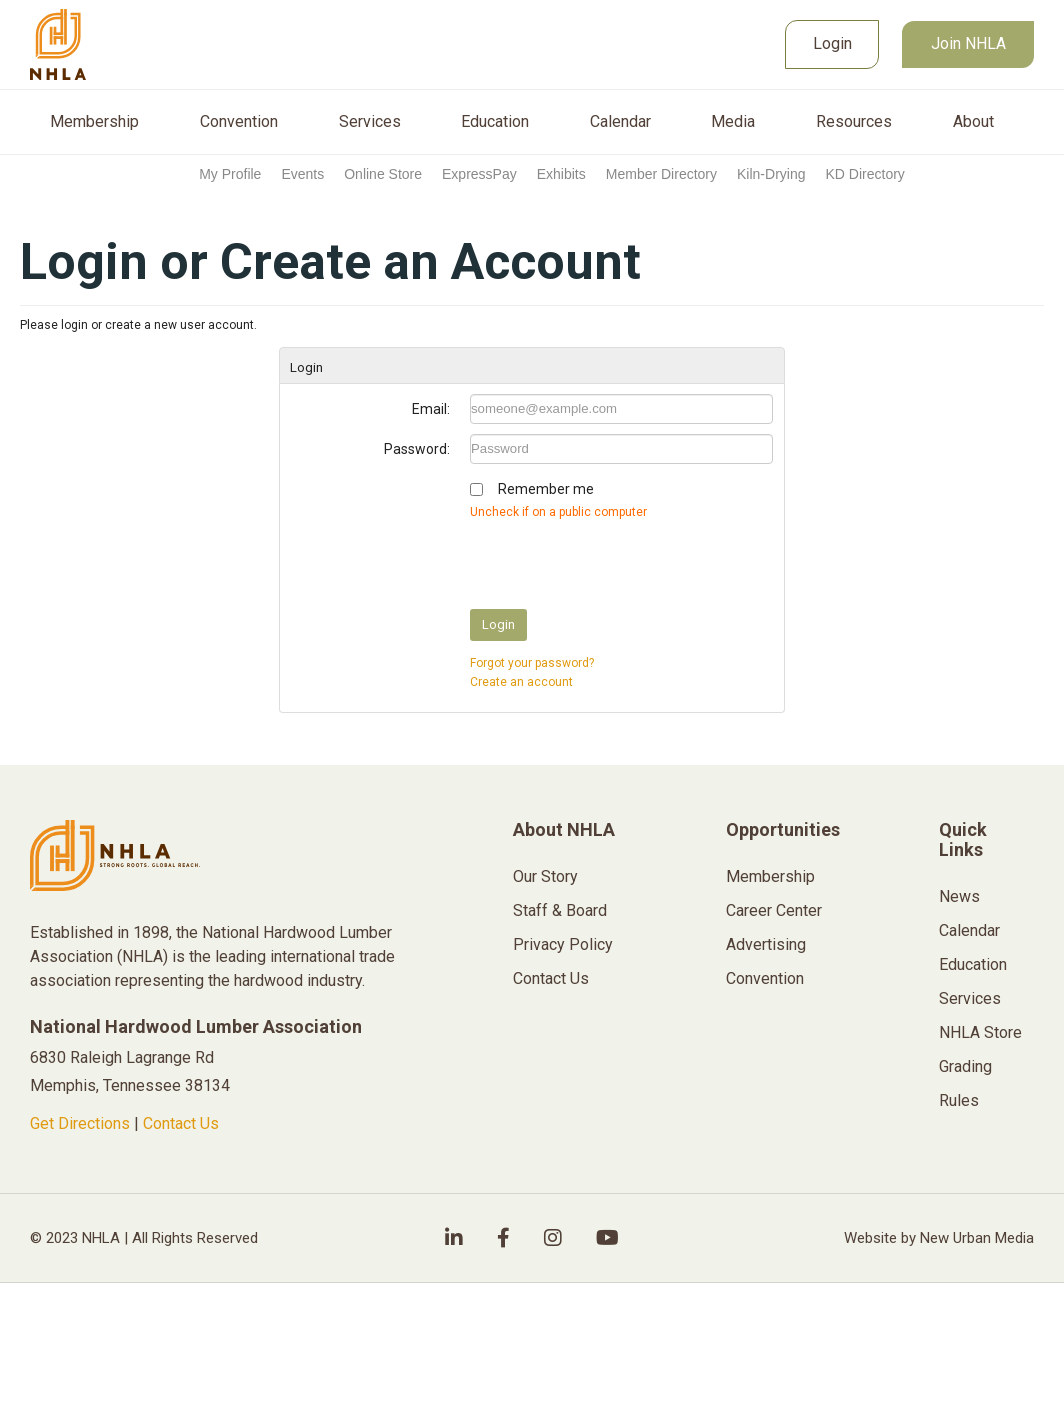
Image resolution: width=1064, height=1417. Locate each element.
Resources (854, 122)
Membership (94, 122)
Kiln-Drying (771, 174)
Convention (239, 122)
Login (832, 43)
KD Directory (864, 174)
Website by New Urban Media (939, 1238)
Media (733, 122)
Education (495, 122)
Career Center (774, 910)
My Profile (230, 174)
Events (302, 174)
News (959, 896)
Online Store (383, 174)
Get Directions (80, 1123)
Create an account (521, 682)
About (973, 122)
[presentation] (622, 560)
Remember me (546, 489)
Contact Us (181, 1123)
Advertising (766, 944)
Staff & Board (560, 910)
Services (370, 122)
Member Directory (661, 174)
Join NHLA (968, 43)
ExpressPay (479, 174)
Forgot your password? (532, 663)
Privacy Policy (563, 944)
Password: (417, 449)
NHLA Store (980, 1032)
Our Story (545, 876)
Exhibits (561, 174)
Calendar (620, 122)
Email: (431, 409)
